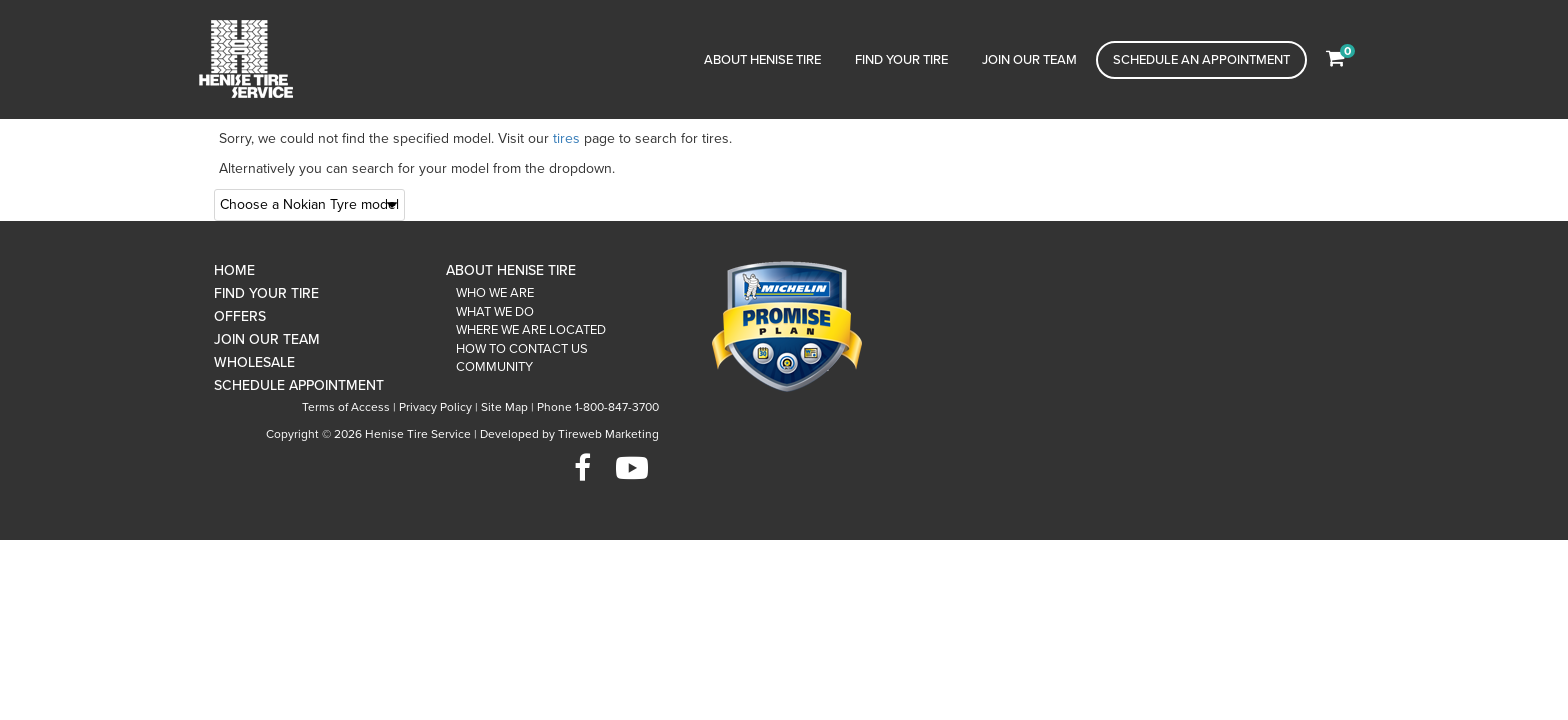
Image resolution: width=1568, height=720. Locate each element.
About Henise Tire (762, 60)
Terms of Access (346, 407)
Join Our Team (1029, 60)
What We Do (495, 312)
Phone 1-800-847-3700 (598, 407)
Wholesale (254, 362)
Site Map (504, 407)
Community (494, 367)
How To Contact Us (522, 349)
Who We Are (495, 293)
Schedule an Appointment (1201, 60)
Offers (240, 316)
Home (234, 270)
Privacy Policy (435, 407)
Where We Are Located (531, 330)
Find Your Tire (901, 60)
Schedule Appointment (299, 385)
